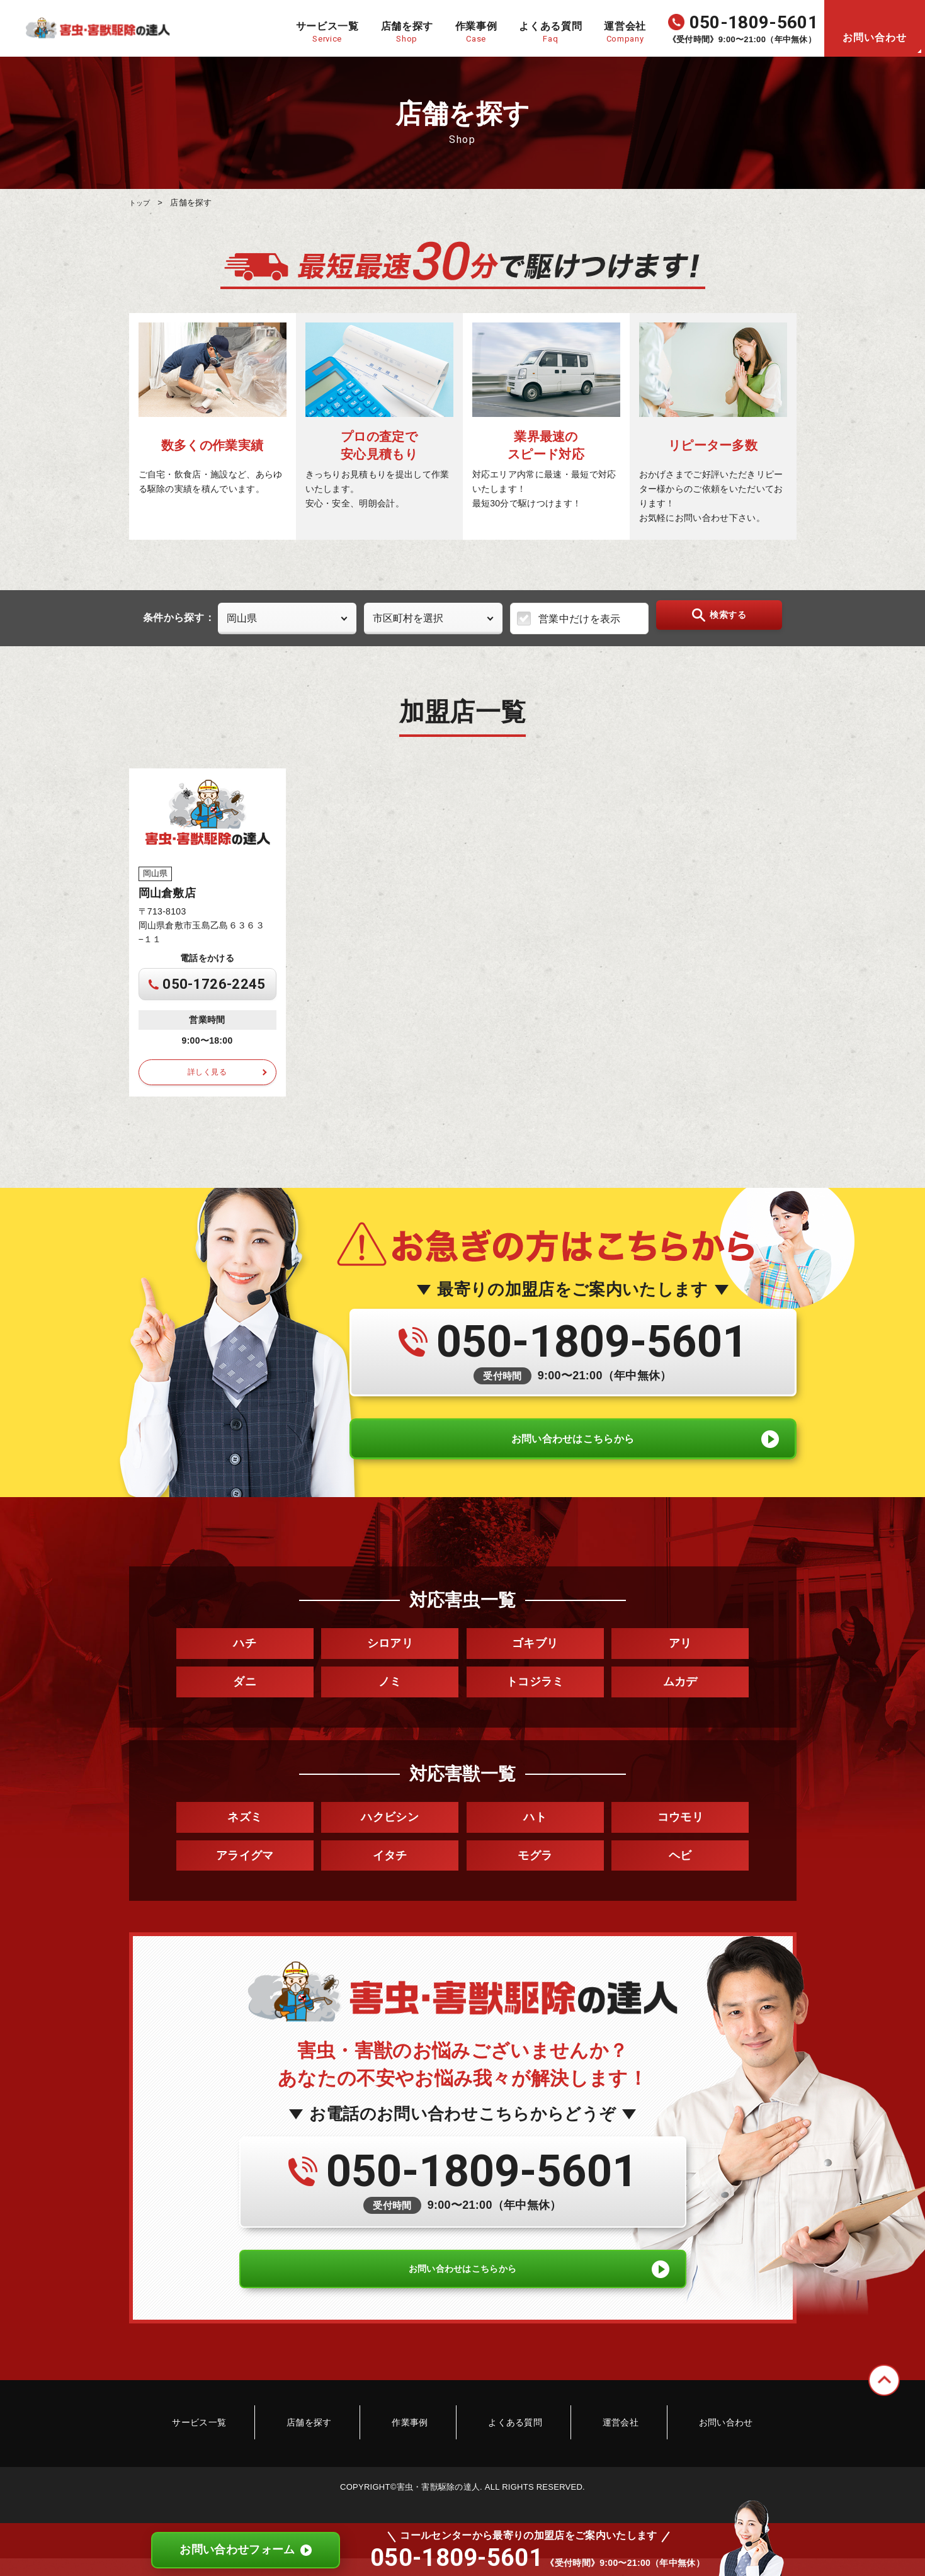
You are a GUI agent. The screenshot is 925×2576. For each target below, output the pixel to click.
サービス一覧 (246, 2453)
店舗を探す (337, 2453)
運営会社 (592, 2453)
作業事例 (419, 2453)
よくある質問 (506, 2453)
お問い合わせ (875, 37)
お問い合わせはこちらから (573, 1452)
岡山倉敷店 (167, 892)
